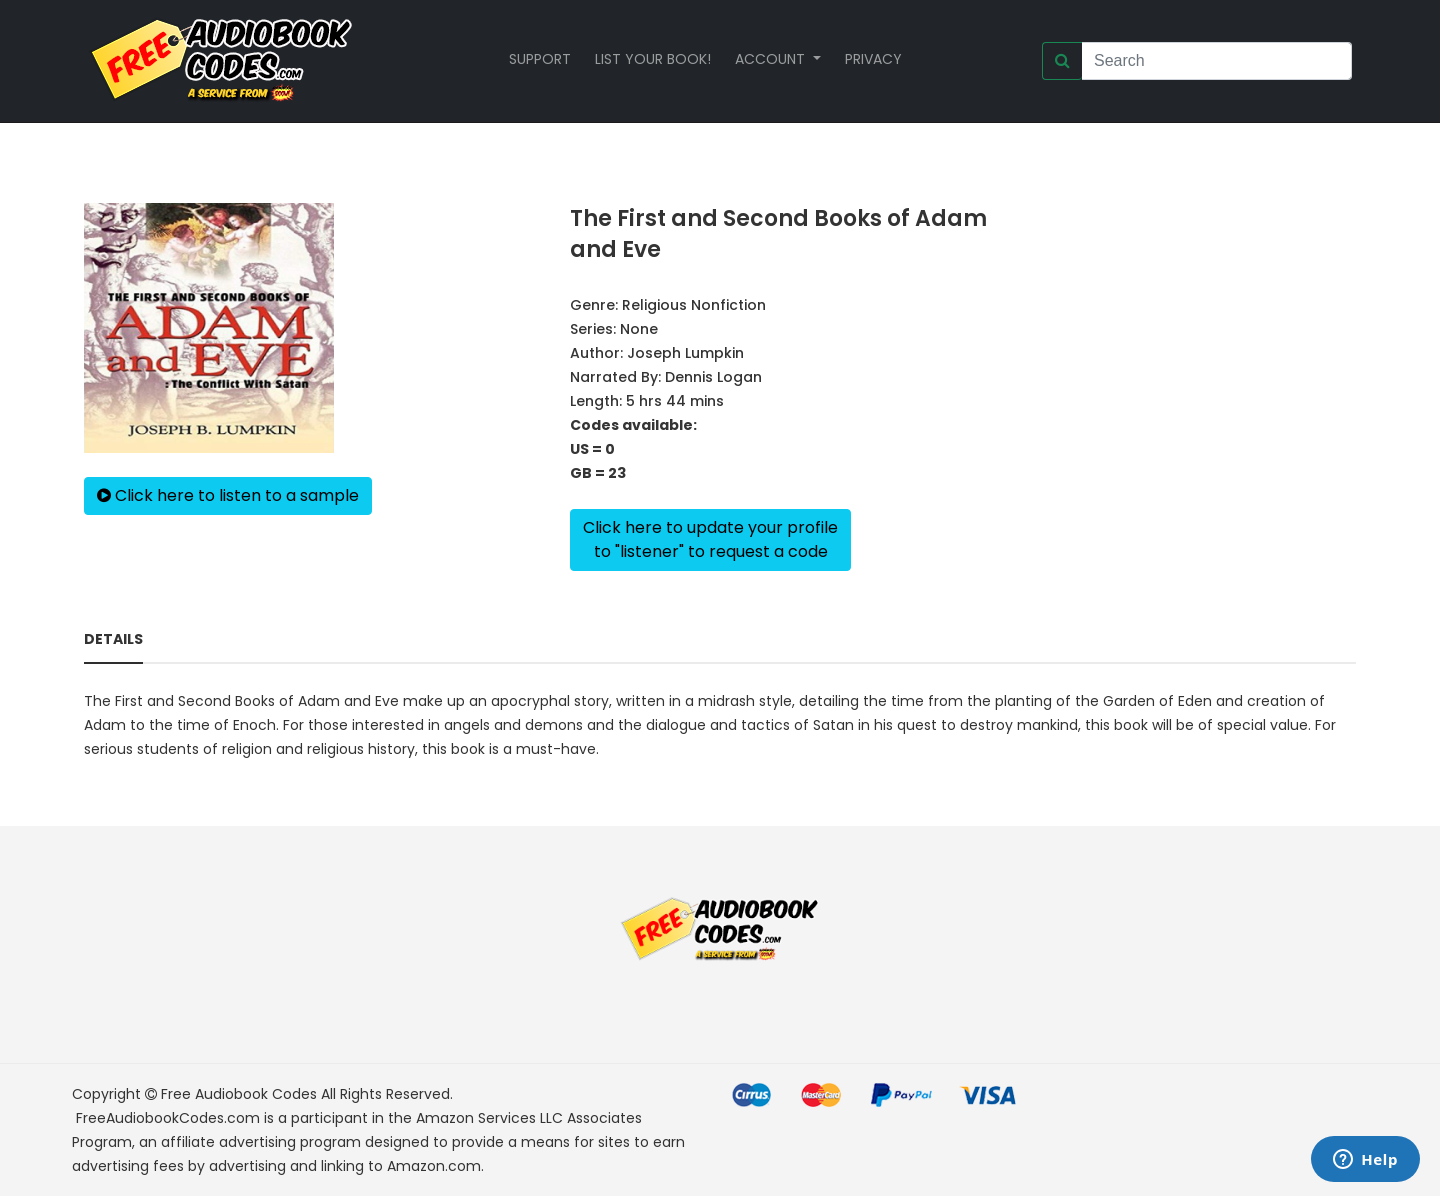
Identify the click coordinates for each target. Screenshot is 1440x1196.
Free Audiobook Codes (239, 1094)
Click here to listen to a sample (228, 495)
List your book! (653, 59)
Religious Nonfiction (694, 305)
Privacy (873, 59)
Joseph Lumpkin (685, 353)
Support (540, 59)
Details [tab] (113, 639)
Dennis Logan (713, 377)
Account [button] (772, 59)
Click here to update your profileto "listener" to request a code (710, 539)
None (639, 329)
